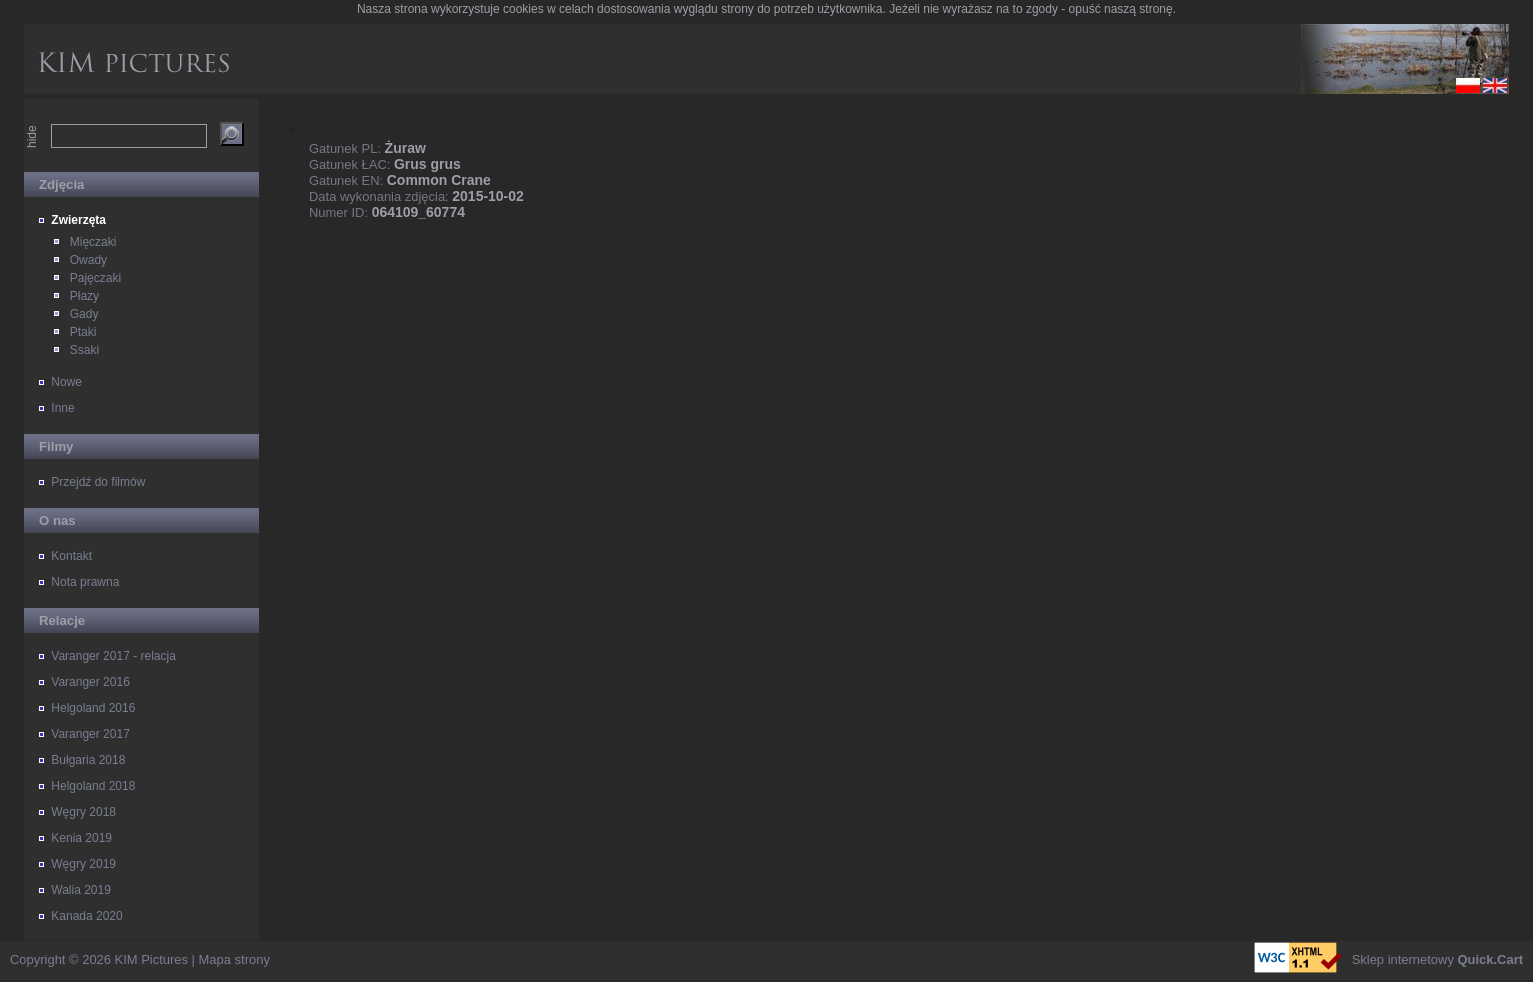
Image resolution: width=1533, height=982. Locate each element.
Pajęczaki (95, 278)
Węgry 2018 (83, 812)
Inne (62, 408)
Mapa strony (234, 959)
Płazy (84, 296)
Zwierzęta (78, 220)
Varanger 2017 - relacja (113, 656)
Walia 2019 (81, 890)
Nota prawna (85, 582)
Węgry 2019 (83, 864)
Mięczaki (93, 242)
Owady (88, 260)
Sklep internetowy (1437, 959)
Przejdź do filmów (98, 482)
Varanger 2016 (90, 682)
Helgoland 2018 (93, 786)
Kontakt (71, 556)
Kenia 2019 (81, 838)
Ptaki (83, 332)
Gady (84, 314)
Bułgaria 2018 (88, 760)
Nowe (66, 382)
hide (32, 136)
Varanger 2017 (90, 734)
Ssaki (84, 350)
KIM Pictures (151, 959)
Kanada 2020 (86, 916)
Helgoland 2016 (93, 708)
